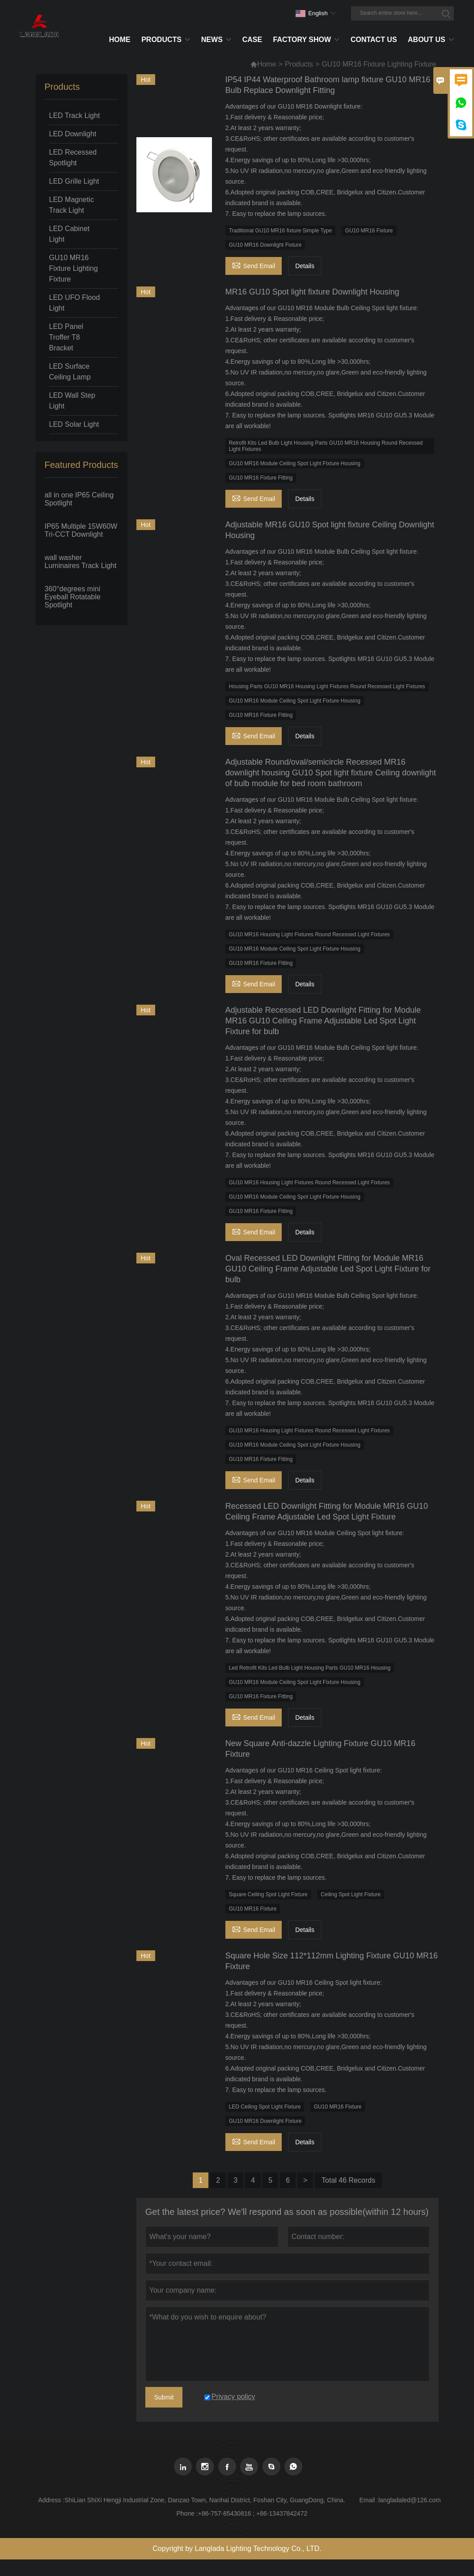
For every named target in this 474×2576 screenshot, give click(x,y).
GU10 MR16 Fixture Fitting (261, 478)
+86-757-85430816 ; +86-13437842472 (252, 2513)
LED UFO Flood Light (74, 303)
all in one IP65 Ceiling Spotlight (79, 499)
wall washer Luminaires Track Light (81, 561)
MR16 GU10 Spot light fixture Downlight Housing (312, 291)
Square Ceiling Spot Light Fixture (268, 1894)
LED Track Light (74, 115)
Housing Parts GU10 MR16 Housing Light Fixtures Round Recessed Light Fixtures (327, 686)
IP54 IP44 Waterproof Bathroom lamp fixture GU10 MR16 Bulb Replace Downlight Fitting (328, 85)
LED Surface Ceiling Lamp (70, 371)
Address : (51, 2500)
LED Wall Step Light (72, 400)
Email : (368, 2500)
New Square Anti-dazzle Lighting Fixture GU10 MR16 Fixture (320, 1749)
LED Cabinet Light (69, 234)
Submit (164, 2397)
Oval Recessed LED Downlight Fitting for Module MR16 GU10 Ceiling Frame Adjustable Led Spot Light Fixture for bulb (328, 1269)
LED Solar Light (74, 424)
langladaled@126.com (409, 2500)
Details (304, 265)
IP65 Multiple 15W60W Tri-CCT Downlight (81, 530)
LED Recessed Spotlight (73, 157)
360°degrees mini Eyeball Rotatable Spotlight (73, 597)
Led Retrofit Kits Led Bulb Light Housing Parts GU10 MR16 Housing (310, 1668)
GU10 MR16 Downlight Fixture (265, 245)
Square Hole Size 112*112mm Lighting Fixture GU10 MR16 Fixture (331, 1961)
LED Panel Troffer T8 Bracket (66, 337)
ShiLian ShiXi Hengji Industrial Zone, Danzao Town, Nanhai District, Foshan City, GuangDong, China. (204, 2500)
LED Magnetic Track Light (71, 205)
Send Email (253, 264)
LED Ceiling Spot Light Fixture (265, 2107)
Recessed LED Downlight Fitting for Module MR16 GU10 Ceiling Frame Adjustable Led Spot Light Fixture (326, 1511)
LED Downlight (73, 134)
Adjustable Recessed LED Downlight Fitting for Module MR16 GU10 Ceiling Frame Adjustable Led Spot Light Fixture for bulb (323, 1021)
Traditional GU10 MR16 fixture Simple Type (280, 230)
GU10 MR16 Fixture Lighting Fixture (73, 268)
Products (299, 64)
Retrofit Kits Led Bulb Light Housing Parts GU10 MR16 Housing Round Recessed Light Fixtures (326, 446)
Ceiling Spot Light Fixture (351, 1894)
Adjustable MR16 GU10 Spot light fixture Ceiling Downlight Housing (329, 530)
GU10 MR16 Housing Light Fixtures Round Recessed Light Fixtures (309, 934)
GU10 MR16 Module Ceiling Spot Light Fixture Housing (294, 463)
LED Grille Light (74, 181)
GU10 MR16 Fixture (369, 230)
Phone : (187, 2513)
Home (263, 64)
